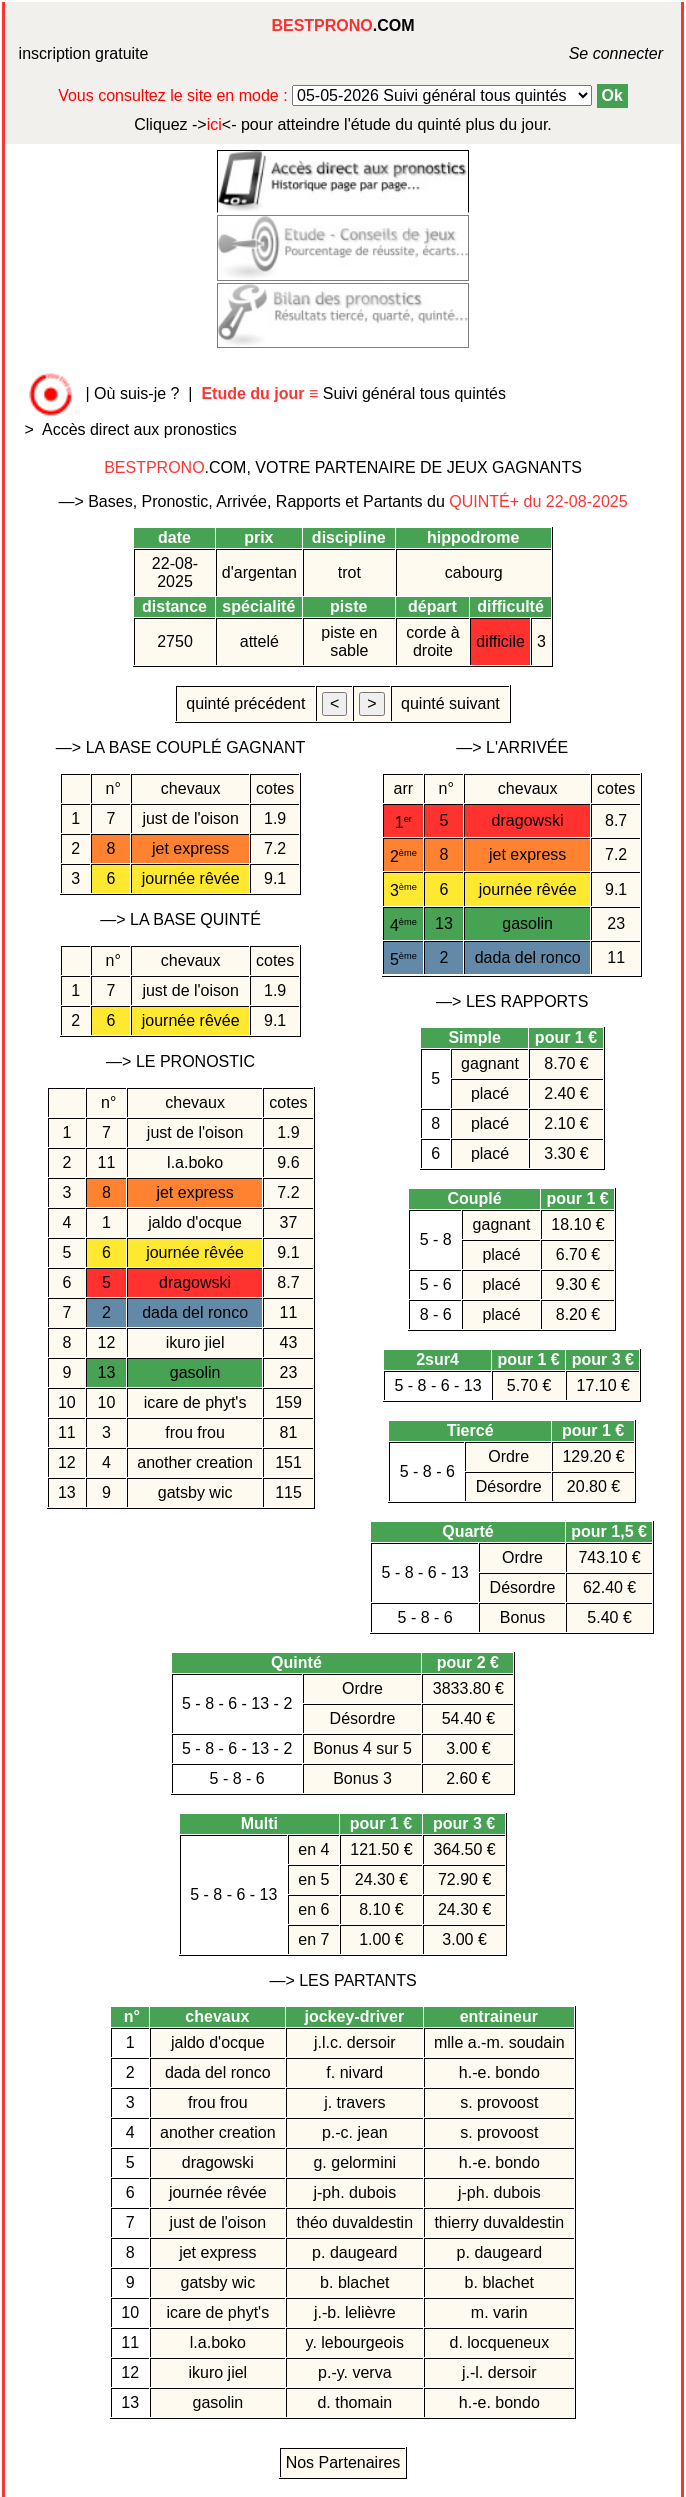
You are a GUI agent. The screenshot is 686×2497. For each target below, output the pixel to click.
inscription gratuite (84, 53)
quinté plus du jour (343, 124)
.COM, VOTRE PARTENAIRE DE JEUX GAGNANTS (343, 467)
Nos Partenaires (343, 2462)
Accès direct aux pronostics (139, 429)
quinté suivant (451, 703)
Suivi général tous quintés (355, 393)
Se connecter (591, 53)
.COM (342, 25)
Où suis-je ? (136, 393)
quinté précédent (246, 703)
